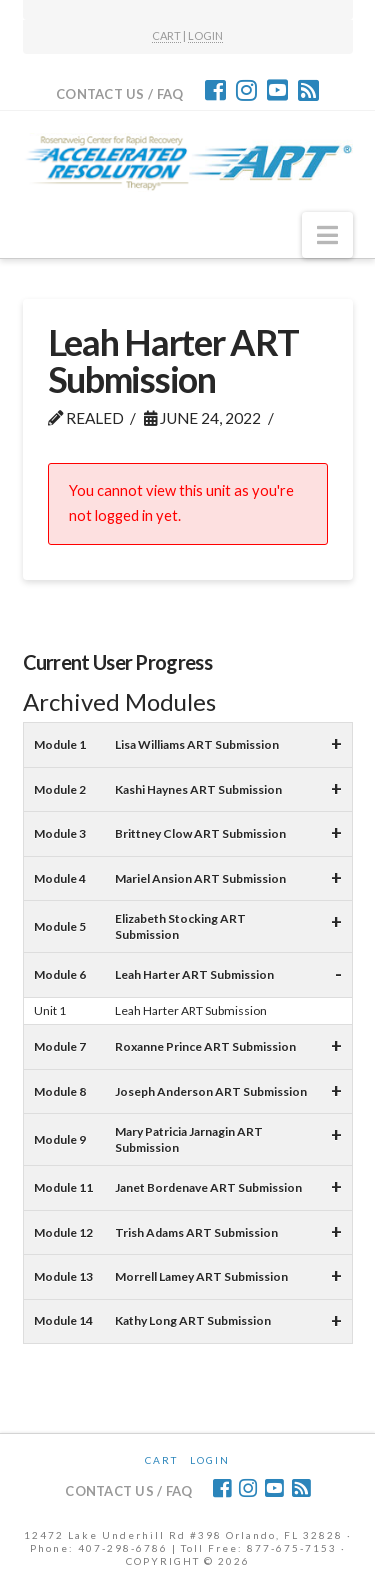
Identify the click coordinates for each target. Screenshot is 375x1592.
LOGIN (205, 35)
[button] (327, 235)
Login (210, 1460)
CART (166, 35)
